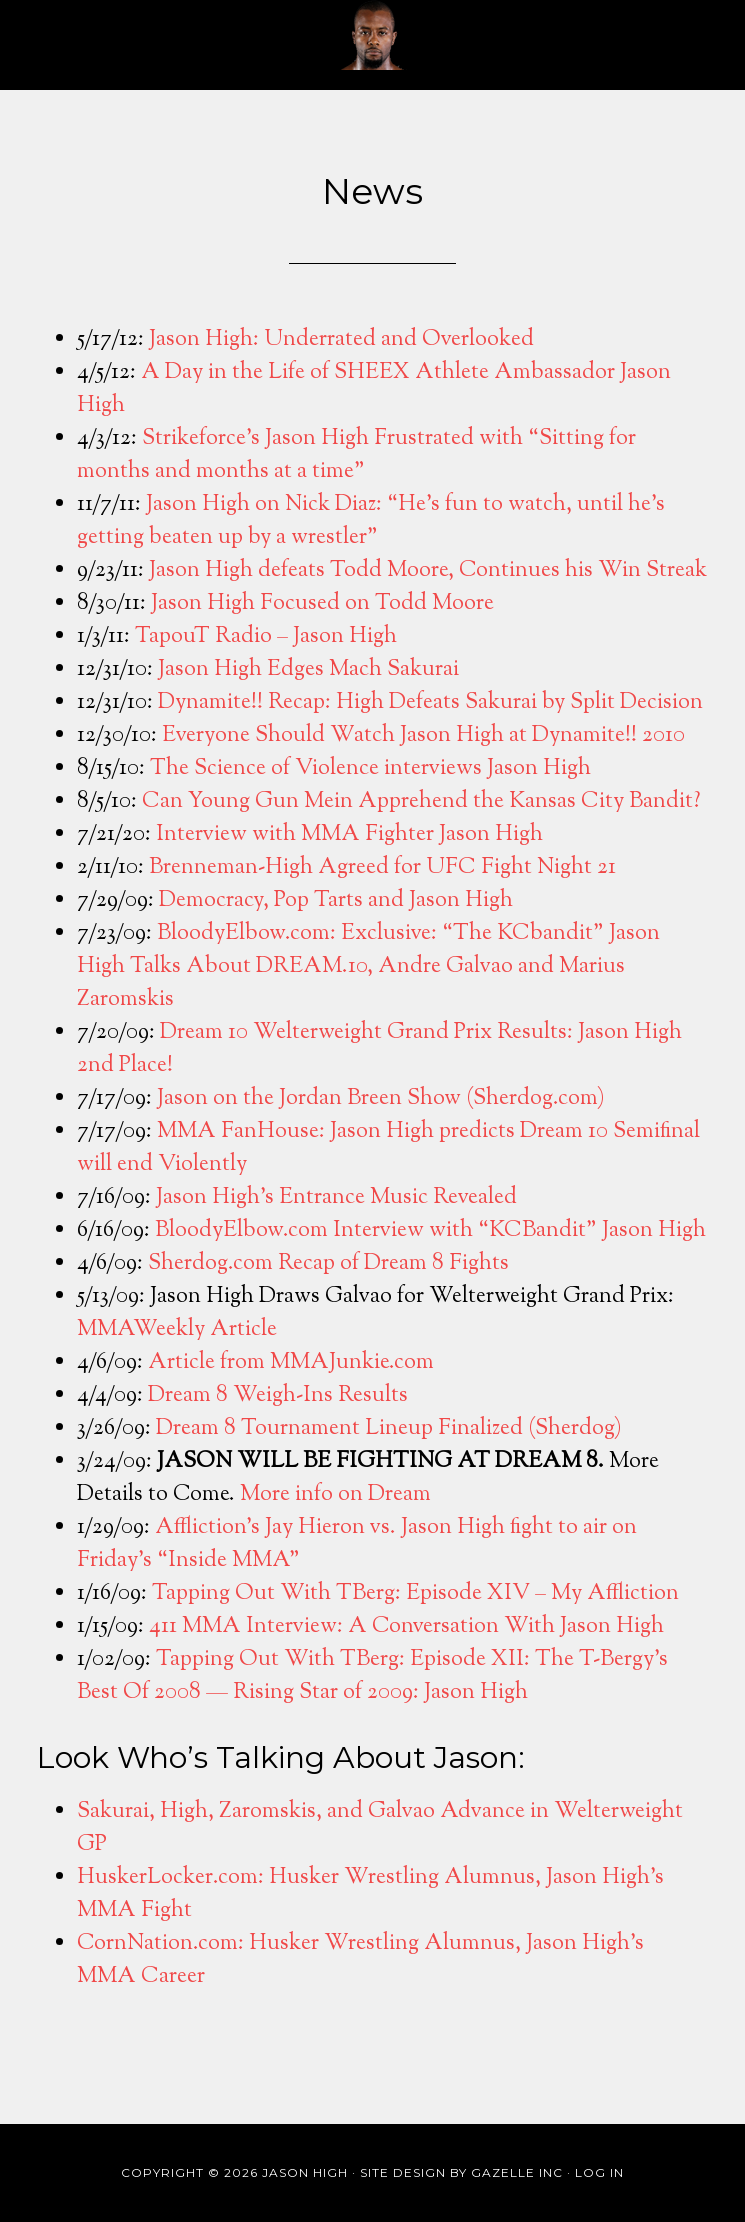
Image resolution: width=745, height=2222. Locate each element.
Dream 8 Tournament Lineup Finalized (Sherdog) (389, 1429)
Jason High (373, 35)
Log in (599, 2172)
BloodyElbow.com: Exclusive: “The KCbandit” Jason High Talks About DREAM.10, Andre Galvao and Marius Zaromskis (368, 967)
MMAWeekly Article (177, 1330)
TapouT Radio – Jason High (266, 637)
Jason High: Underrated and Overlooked (341, 340)
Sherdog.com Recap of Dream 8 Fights (328, 1264)
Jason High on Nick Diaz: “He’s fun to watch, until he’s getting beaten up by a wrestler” (371, 521)
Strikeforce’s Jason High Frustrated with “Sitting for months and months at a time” (356, 455)
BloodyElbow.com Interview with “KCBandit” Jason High (430, 1231)
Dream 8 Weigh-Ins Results (278, 1396)
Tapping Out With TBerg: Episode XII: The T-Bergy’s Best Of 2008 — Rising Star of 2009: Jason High (372, 1676)
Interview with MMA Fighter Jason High (349, 835)
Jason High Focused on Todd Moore (322, 604)
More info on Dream (335, 1495)
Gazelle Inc (517, 2172)
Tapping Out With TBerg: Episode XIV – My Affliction (415, 1594)
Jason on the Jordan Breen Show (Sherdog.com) (381, 1099)
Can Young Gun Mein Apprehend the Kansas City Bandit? (421, 802)
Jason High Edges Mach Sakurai (308, 670)
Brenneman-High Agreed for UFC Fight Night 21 (382, 868)
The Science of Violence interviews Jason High (370, 769)
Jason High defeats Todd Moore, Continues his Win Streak (428, 571)
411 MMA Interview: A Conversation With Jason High (406, 1627)
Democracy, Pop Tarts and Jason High (336, 901)
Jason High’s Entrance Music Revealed (336, 1198)
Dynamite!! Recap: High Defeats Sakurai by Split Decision (430, 703)
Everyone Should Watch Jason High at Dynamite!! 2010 (423, 736)
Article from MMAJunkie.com (291, 1363)
